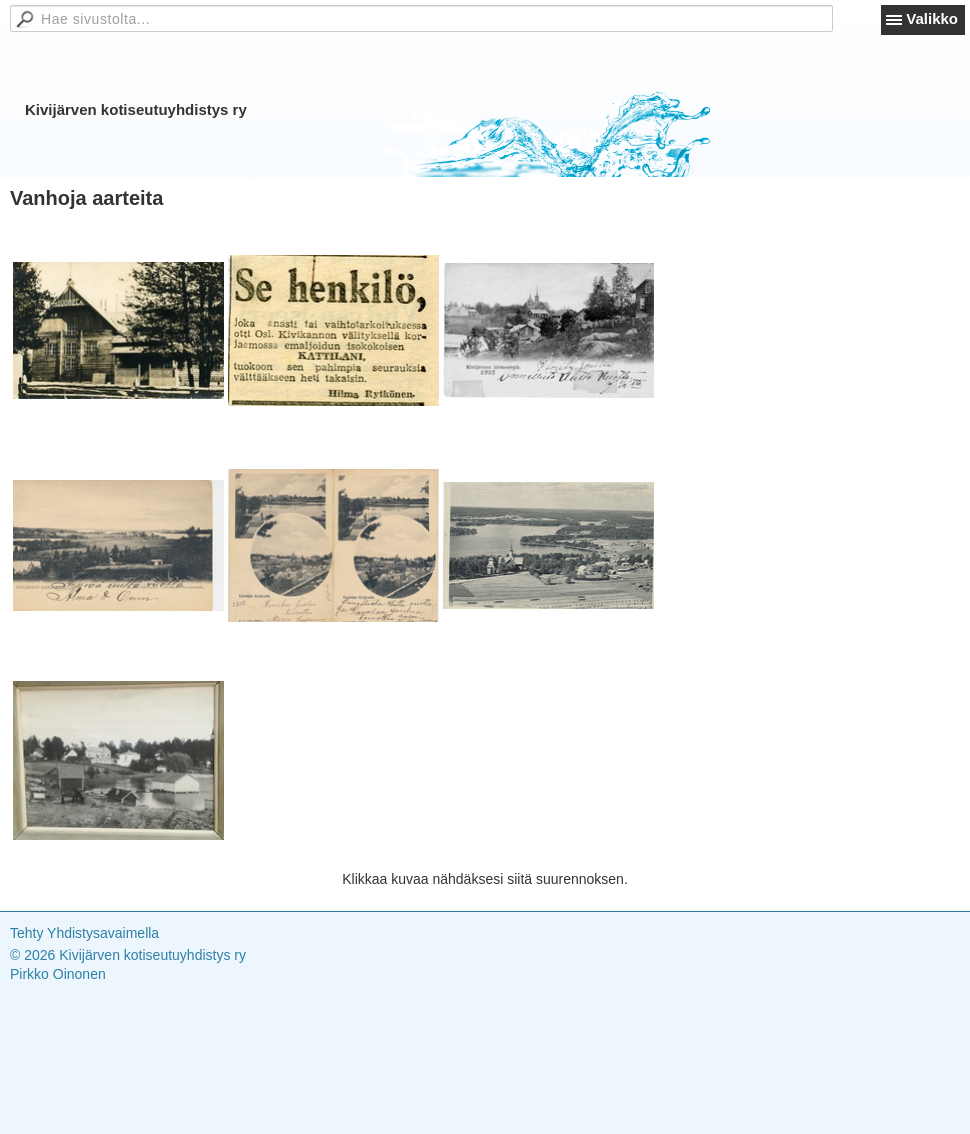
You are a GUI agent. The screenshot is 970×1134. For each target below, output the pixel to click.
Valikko (932, 18)
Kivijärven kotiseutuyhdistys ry (136, 109)
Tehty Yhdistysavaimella (84, 933)
